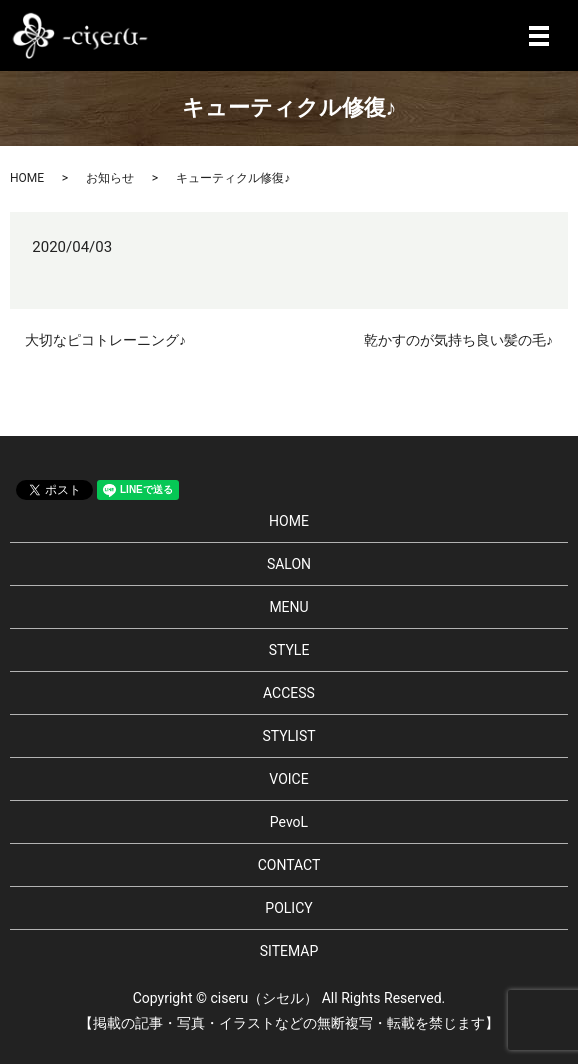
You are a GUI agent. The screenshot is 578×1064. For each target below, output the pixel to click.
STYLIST (288, 736)
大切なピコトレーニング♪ (105, 340)
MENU (288, 607)
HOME (27, 178)
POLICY (288, 908)
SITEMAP (289, 951)
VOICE (288, 779)
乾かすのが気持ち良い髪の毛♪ (458, 340)
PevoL (289, 822)
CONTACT (289, 865)
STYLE (289, 650)
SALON (289, 564)
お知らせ (110, 178)
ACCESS (289, 693)
